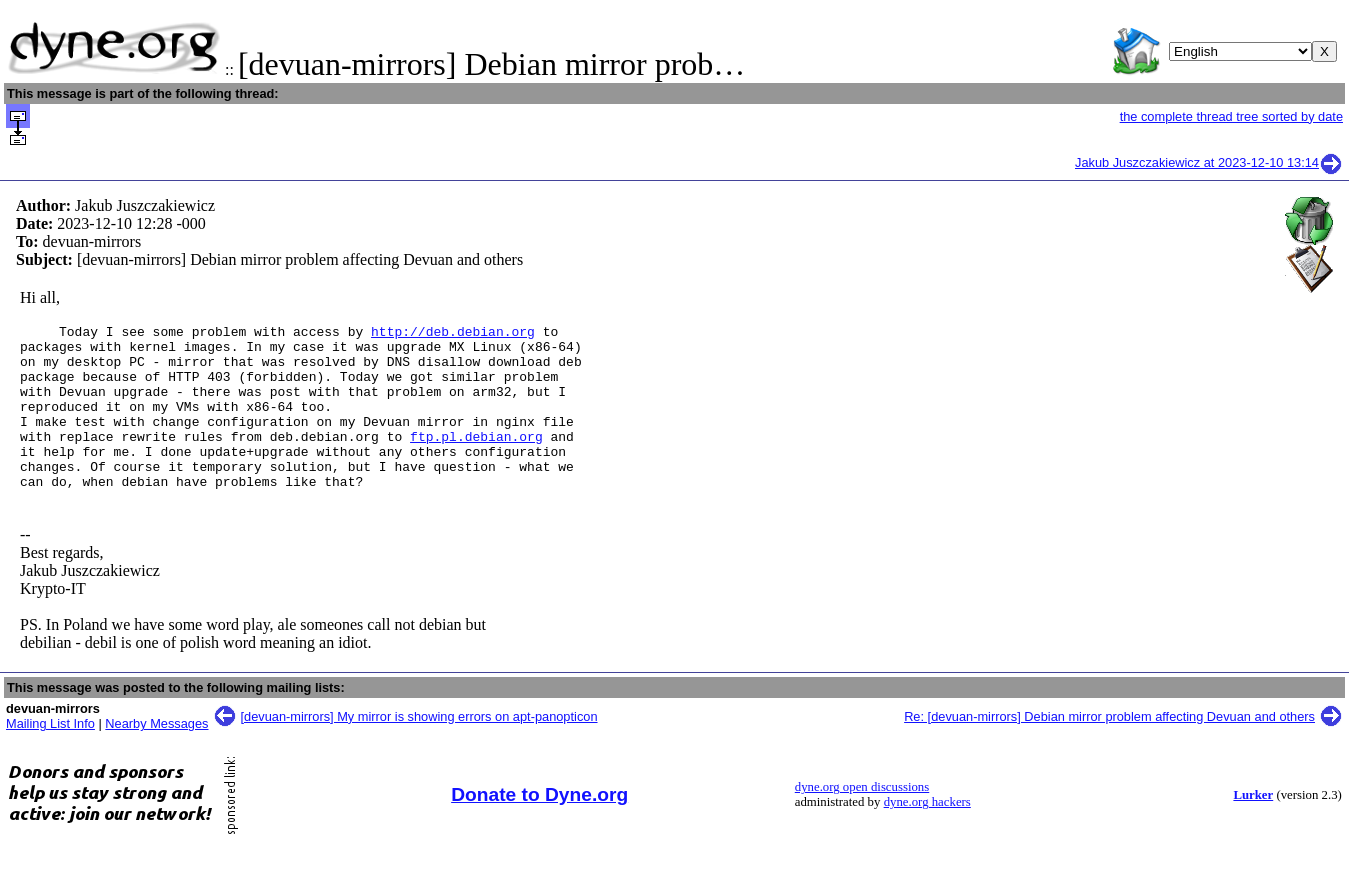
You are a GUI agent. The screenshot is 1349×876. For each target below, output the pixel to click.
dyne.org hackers (927, 835)
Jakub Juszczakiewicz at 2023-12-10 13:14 (1209, 162)
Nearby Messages (156, 756)
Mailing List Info (50, 756)
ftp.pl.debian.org (476, 460)
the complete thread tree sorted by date (1231, 116)
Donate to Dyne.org (539, 827)
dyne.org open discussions (862, 820)
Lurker (1253, 828)
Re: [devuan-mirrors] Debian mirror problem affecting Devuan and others (1109, 749)
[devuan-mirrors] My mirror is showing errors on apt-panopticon (419, 749)
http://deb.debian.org (453, 334)
